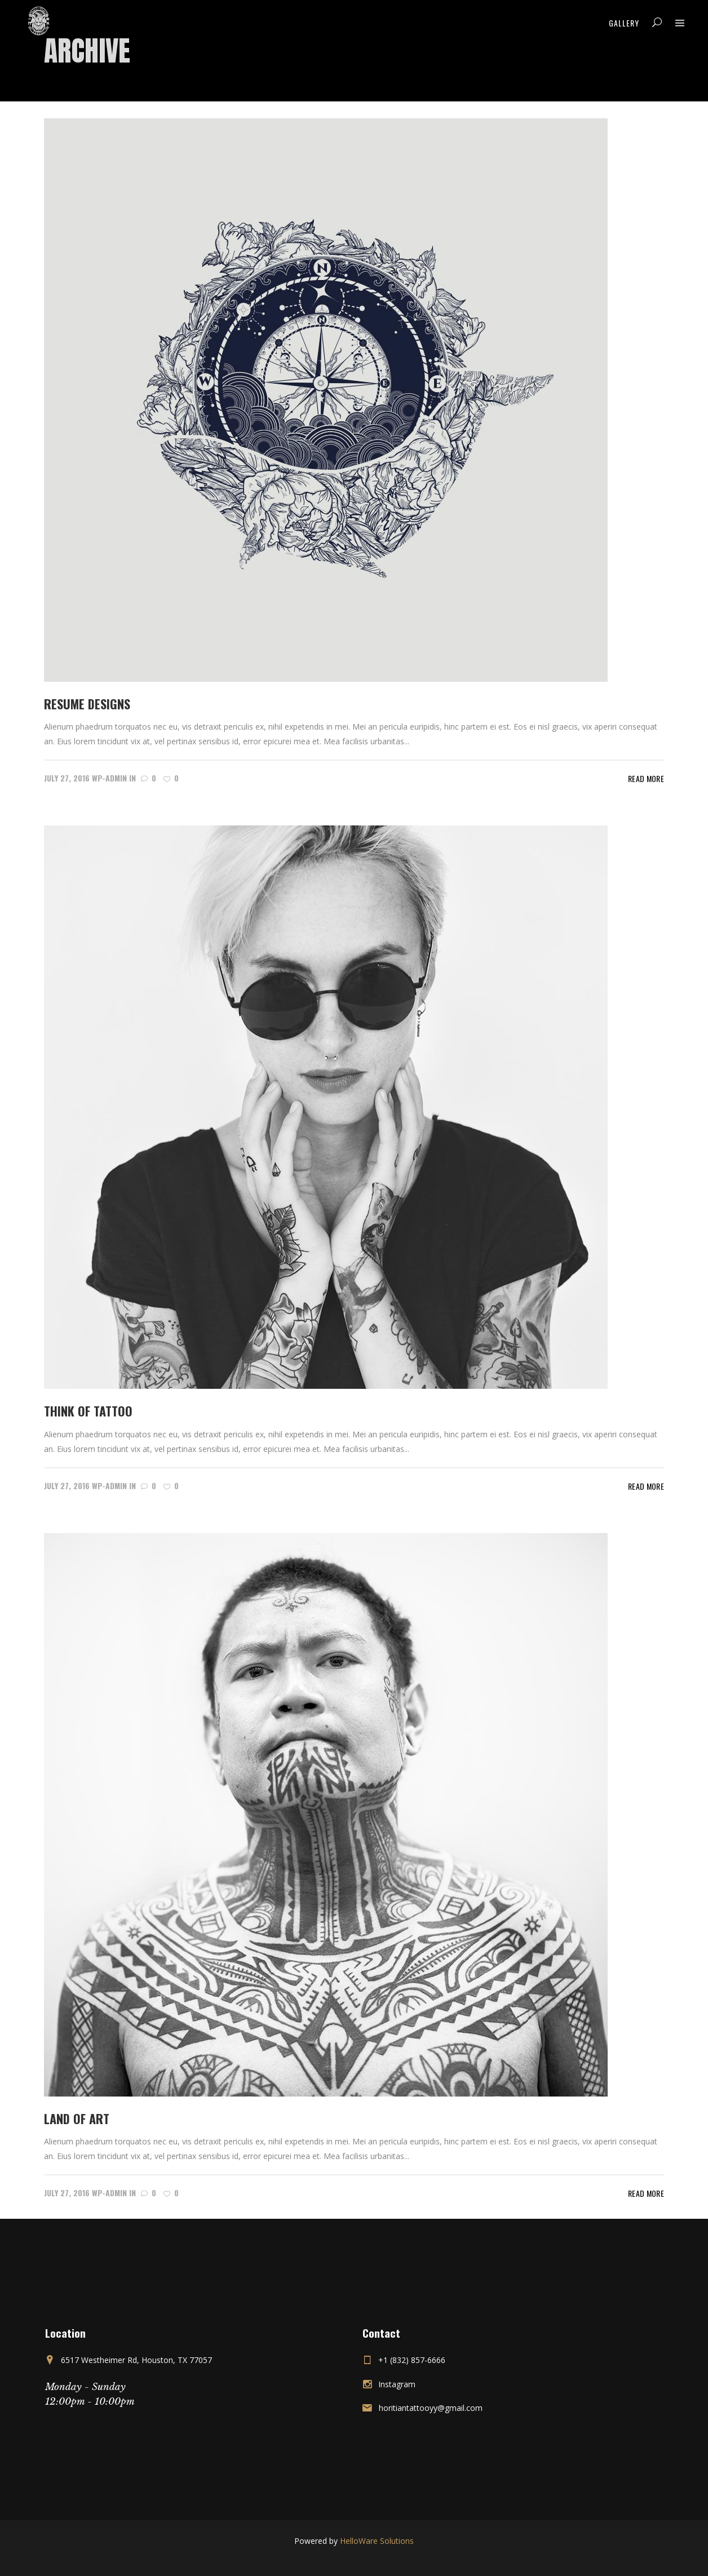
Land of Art (76, 2118)
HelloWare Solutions (377, 2540)
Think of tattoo (88, 1411)
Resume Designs (87, 704)
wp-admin (109, 778)
